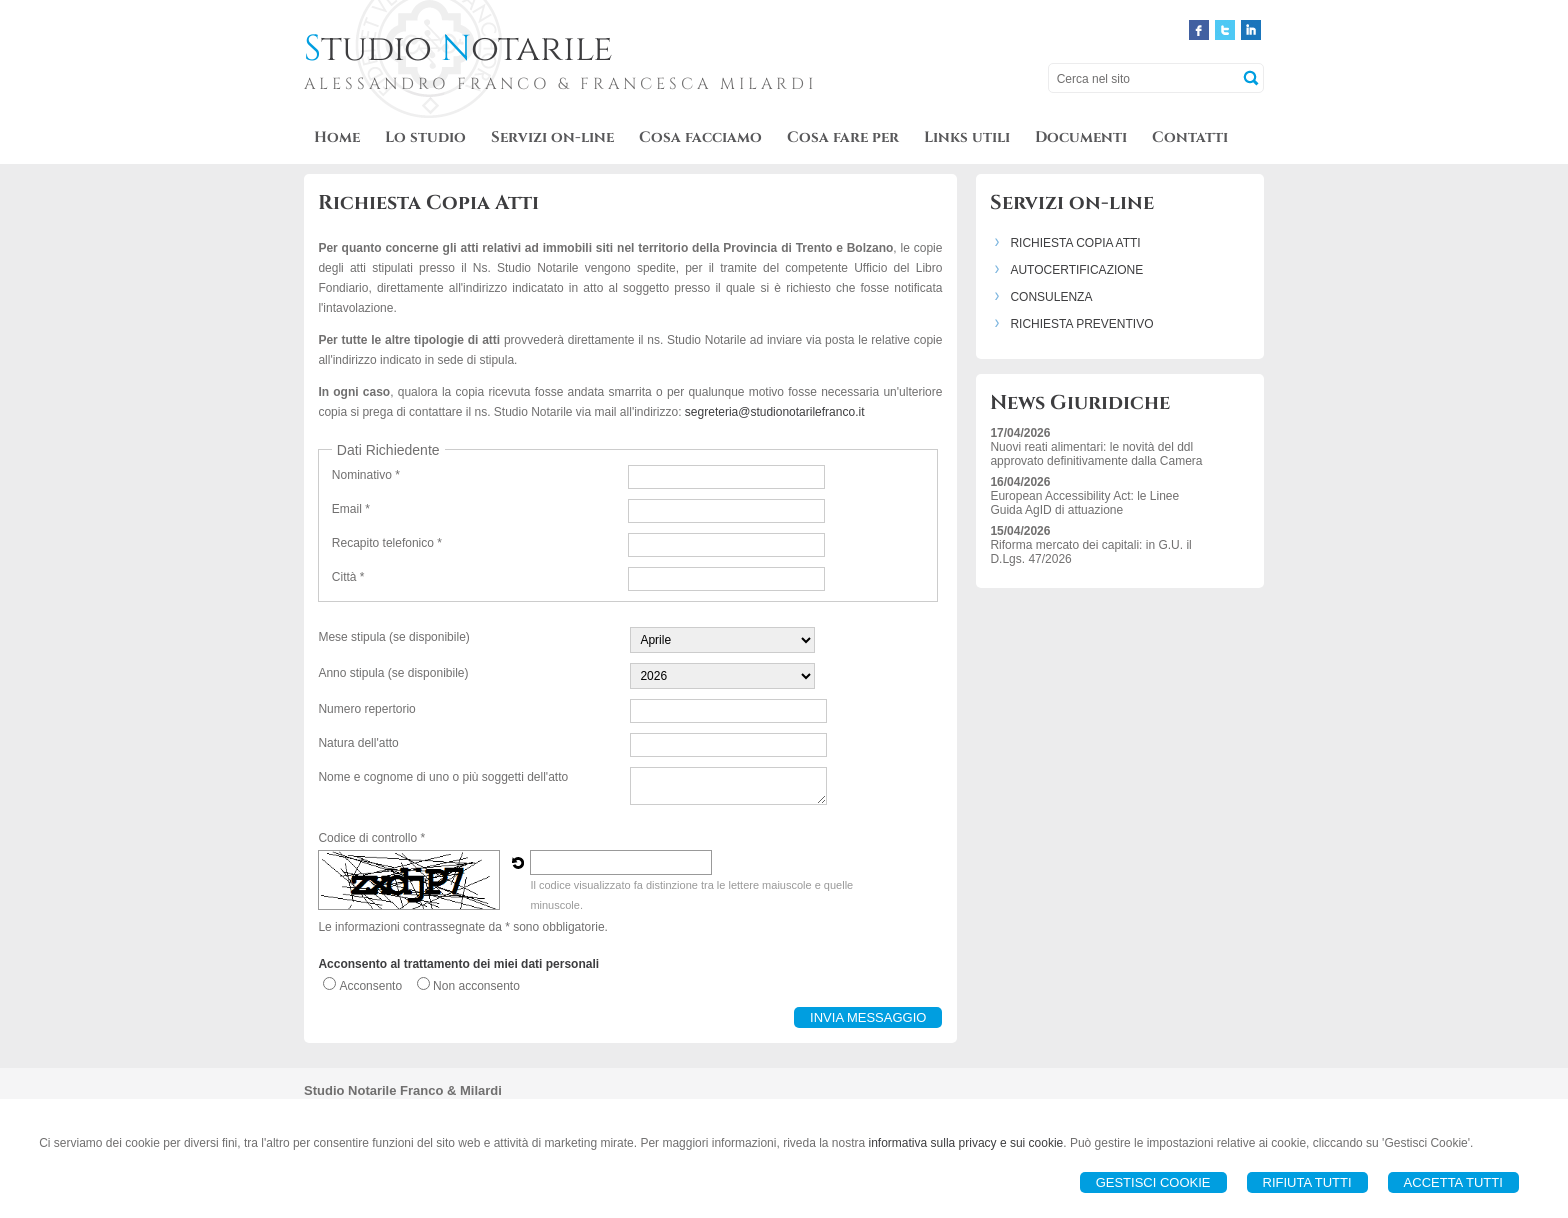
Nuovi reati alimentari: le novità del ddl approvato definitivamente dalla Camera (1096, 454)
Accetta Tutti (1453, 1182)
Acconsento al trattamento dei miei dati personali (458, 964)
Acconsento (370, 986)
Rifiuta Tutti (1307, 1182)
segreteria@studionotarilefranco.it (775, 412)
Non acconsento (476, 986)
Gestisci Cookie (1153, 1182)
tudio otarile (458, 49)
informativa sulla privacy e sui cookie (966, 1143)
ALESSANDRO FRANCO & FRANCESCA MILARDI (560, 84)
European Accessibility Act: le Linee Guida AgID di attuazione (1084, 503)
